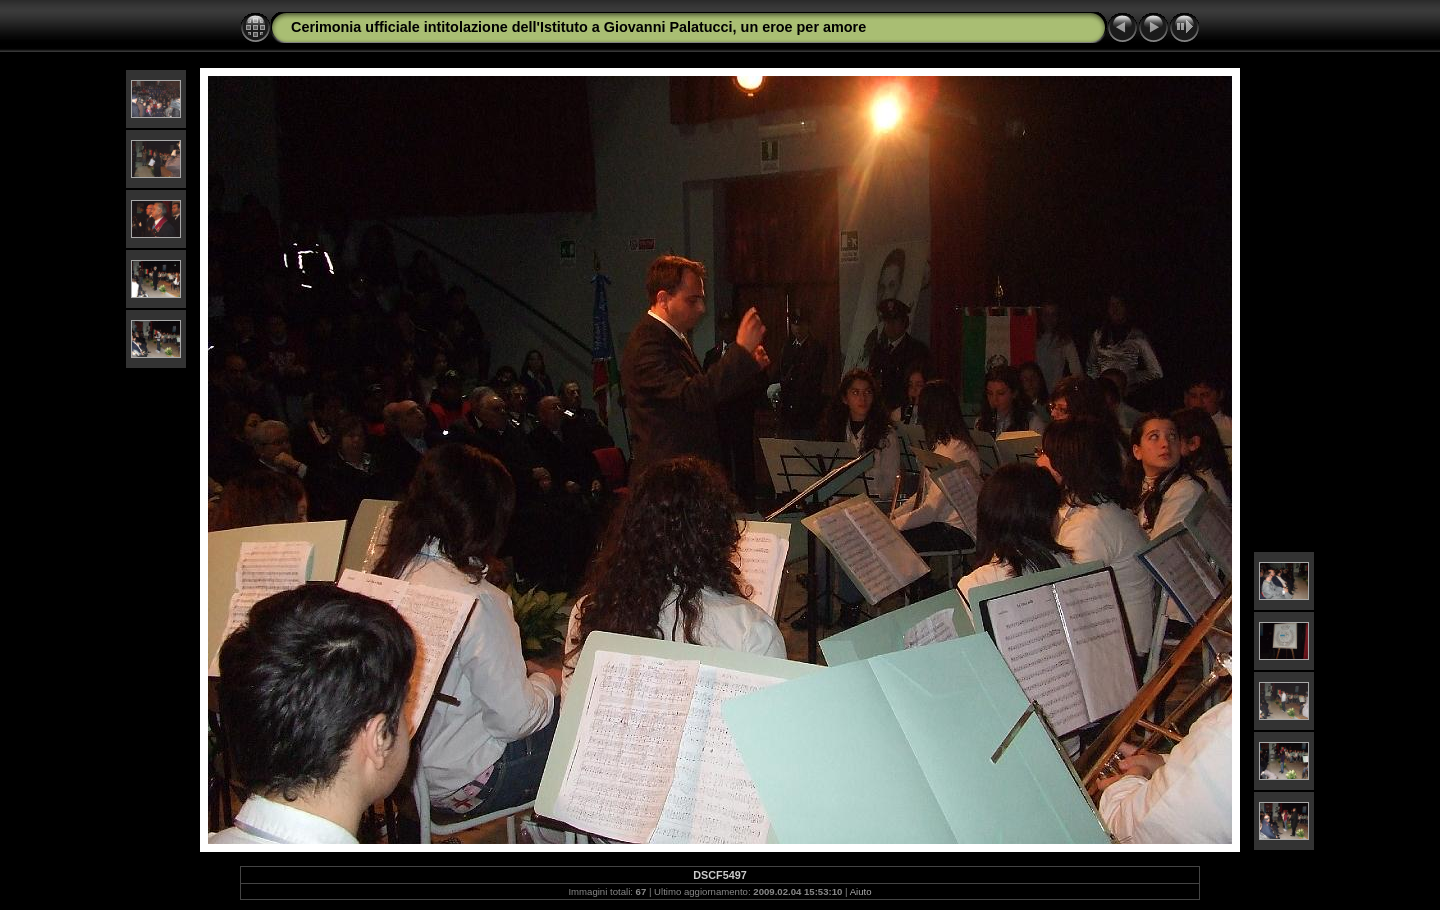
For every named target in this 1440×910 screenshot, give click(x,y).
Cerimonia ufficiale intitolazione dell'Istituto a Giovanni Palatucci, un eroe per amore (578, 27)
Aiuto (861, 891)
